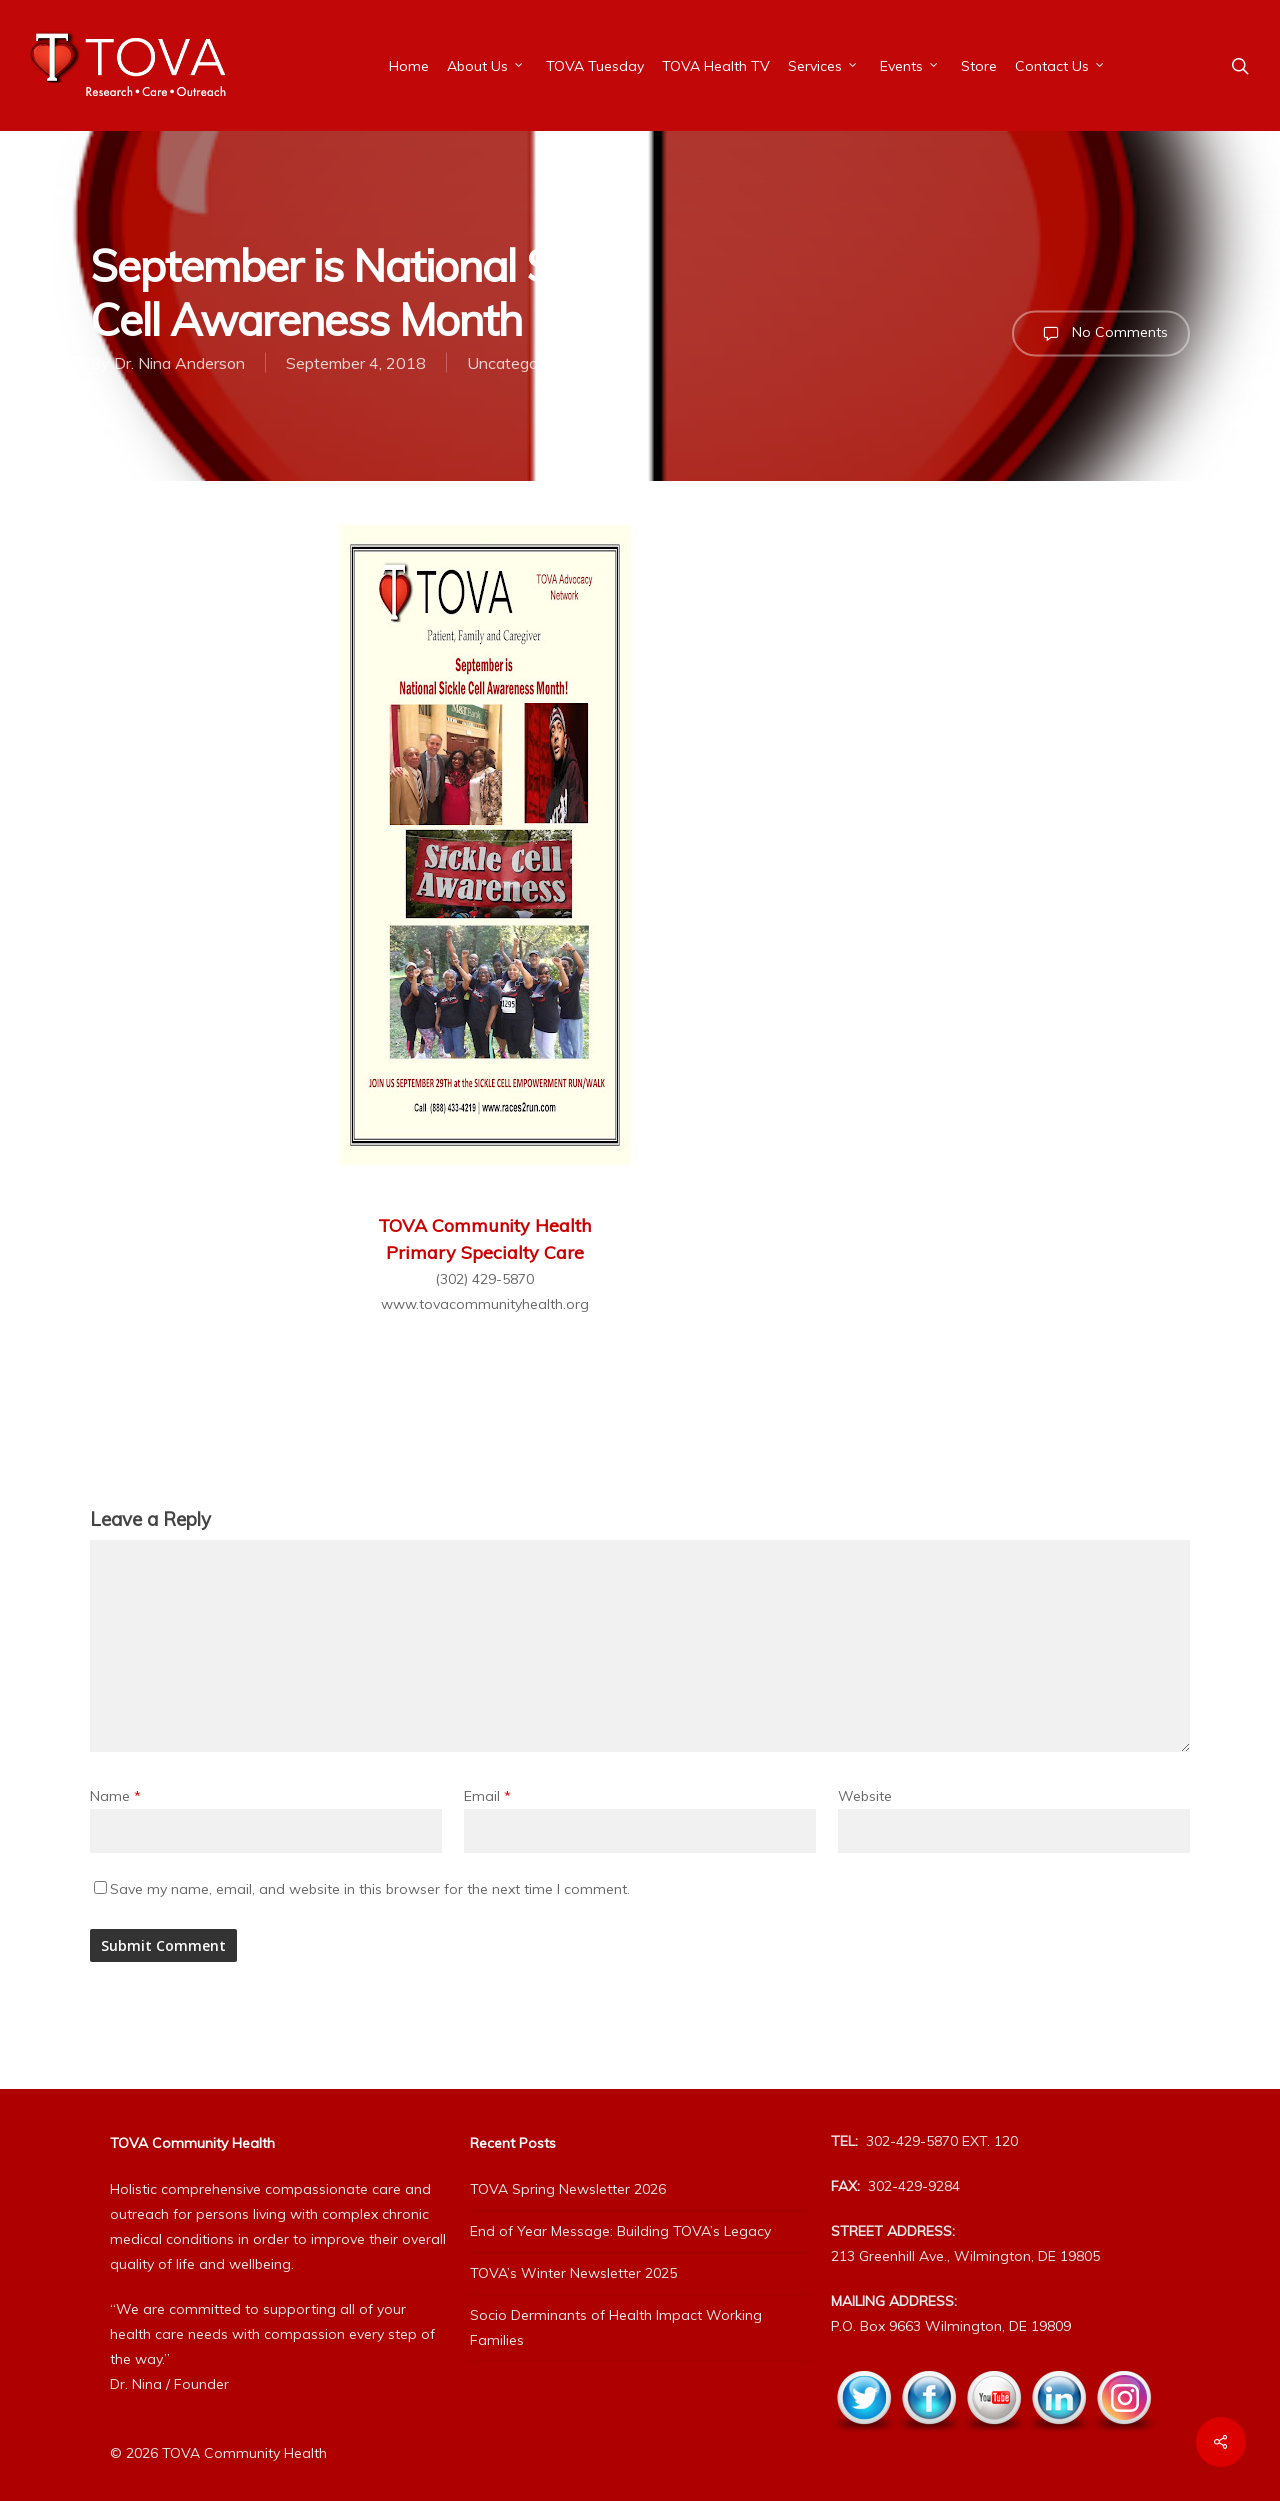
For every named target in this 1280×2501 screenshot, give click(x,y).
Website (865, 1796)
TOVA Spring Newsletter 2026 (568, 2189)
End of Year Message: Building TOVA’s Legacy (620, 2231)
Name (115, 1796)
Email (487, 1796)
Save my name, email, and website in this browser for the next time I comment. (370, 1889)
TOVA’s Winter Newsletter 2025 (573, 2273)
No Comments (1101, 333)
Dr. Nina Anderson (179, 363)
